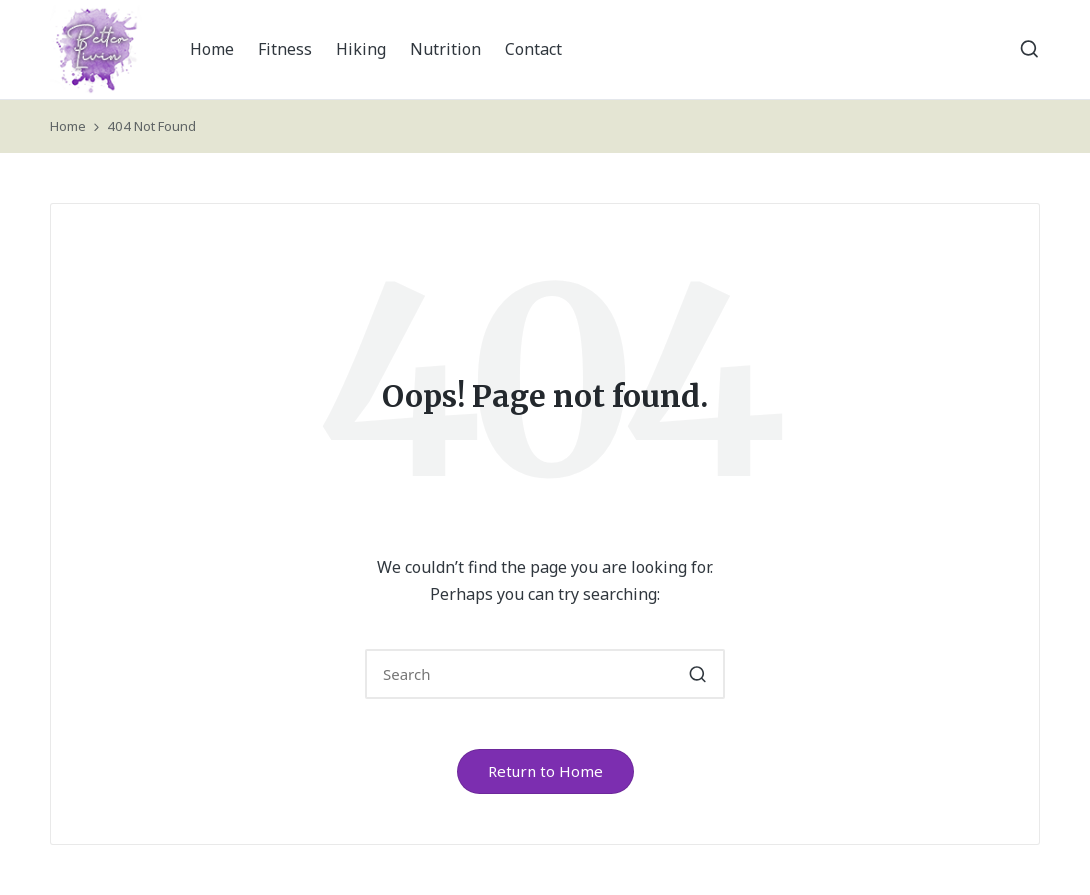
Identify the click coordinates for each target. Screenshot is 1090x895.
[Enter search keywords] (545, 674)
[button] (697, 674)
